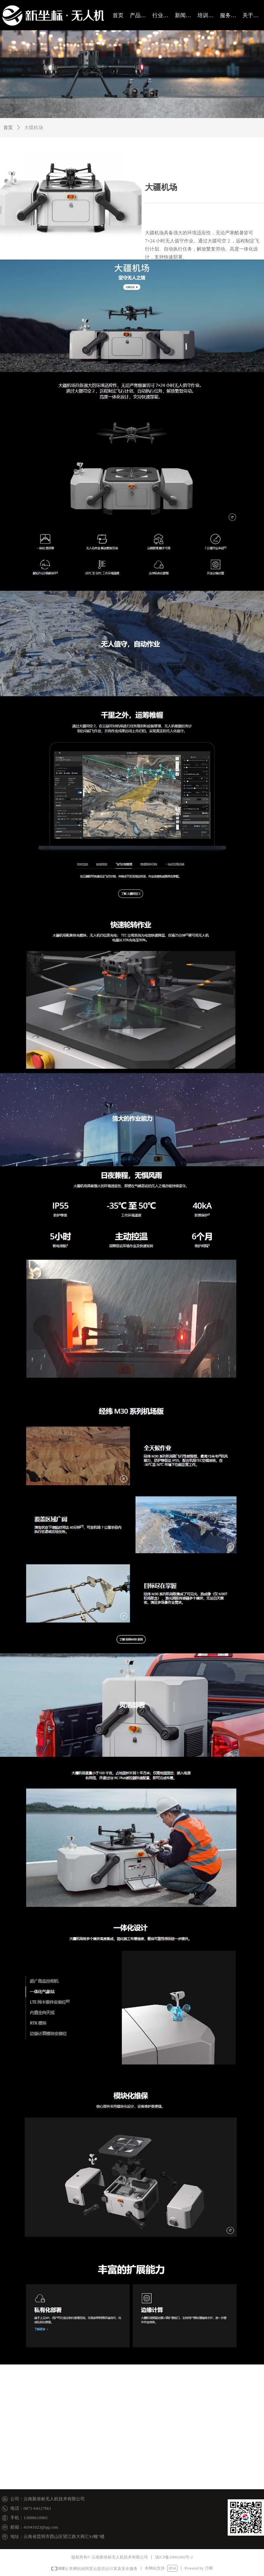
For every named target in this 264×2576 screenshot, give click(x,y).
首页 (8, 127)
